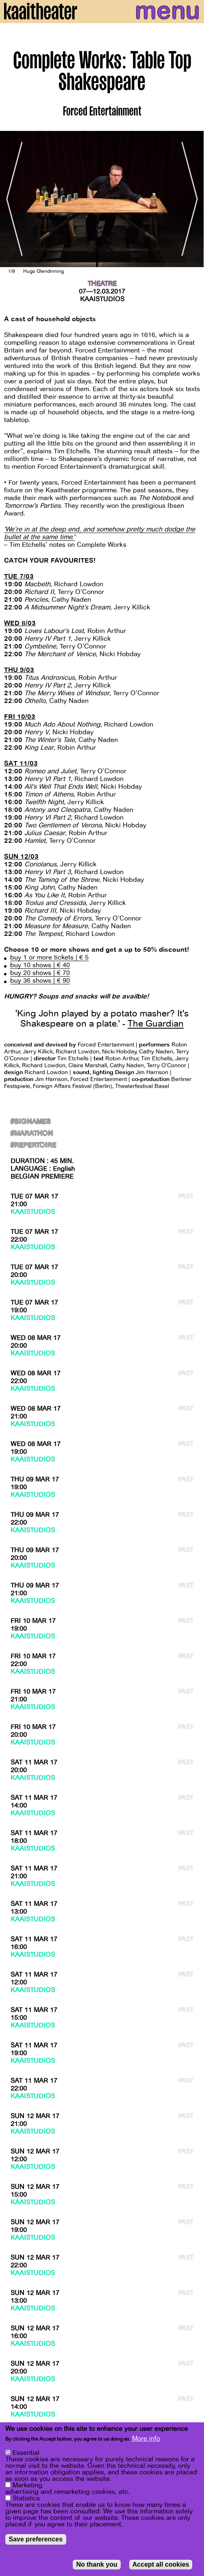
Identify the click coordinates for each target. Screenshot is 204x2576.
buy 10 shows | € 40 (40, 965)
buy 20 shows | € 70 (40, 973)
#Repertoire (33, 1145)
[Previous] (12, 199)
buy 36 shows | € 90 (40, 981)
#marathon (32, 1134)
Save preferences (36, 2539)
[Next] (192, 199)
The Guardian (156, 1023)
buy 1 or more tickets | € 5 (49, 957)
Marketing (27, 2485)
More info (146, 2438)
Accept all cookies (160, 2564)
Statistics (26, 2498)
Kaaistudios (102, 299)
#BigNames (30, 1122)
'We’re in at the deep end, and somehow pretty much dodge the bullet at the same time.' (99, 533)
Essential (26, 2453)
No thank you (96, 2564)
